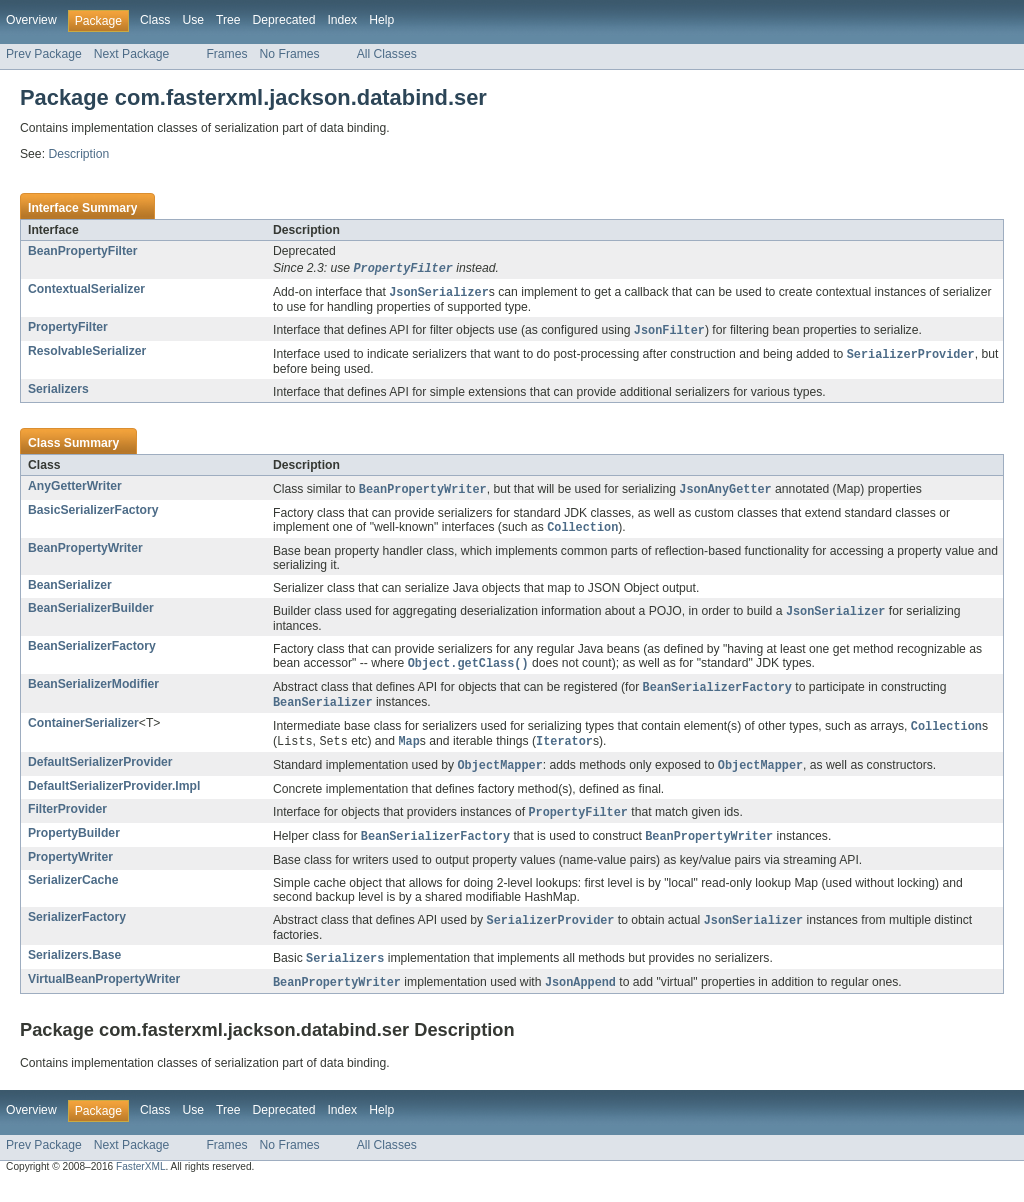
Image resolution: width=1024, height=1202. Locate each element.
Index (342, 20)
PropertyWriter (70, 872)
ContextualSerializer (86, 290)
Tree (228, 20)
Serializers (58, 393)
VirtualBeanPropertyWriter (104, 996)
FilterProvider (67, 822)
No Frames (290, 54)
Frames (226, 54)
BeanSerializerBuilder (91, 614)
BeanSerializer (70, 591)
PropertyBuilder (74, 847)
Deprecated (284, 20)
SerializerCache (73, 895)
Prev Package (44, 54)
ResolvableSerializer (87, 354)
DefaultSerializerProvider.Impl (114, 799)
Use (193, 20)
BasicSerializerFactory (93, 515)
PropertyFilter (68, 329)
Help (381, 20)
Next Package (132, 54)
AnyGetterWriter (75, 490)
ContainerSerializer (83, 733)
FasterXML (141, 1184)
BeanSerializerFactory (92, 653)
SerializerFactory (77, 932)
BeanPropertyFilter (82, 251)
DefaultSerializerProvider (100, 774)
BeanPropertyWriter (85, 554)
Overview (31, 20)
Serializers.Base (74, 971)
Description (78, 154)
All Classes (387, 54)
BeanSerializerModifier (93, 692)
